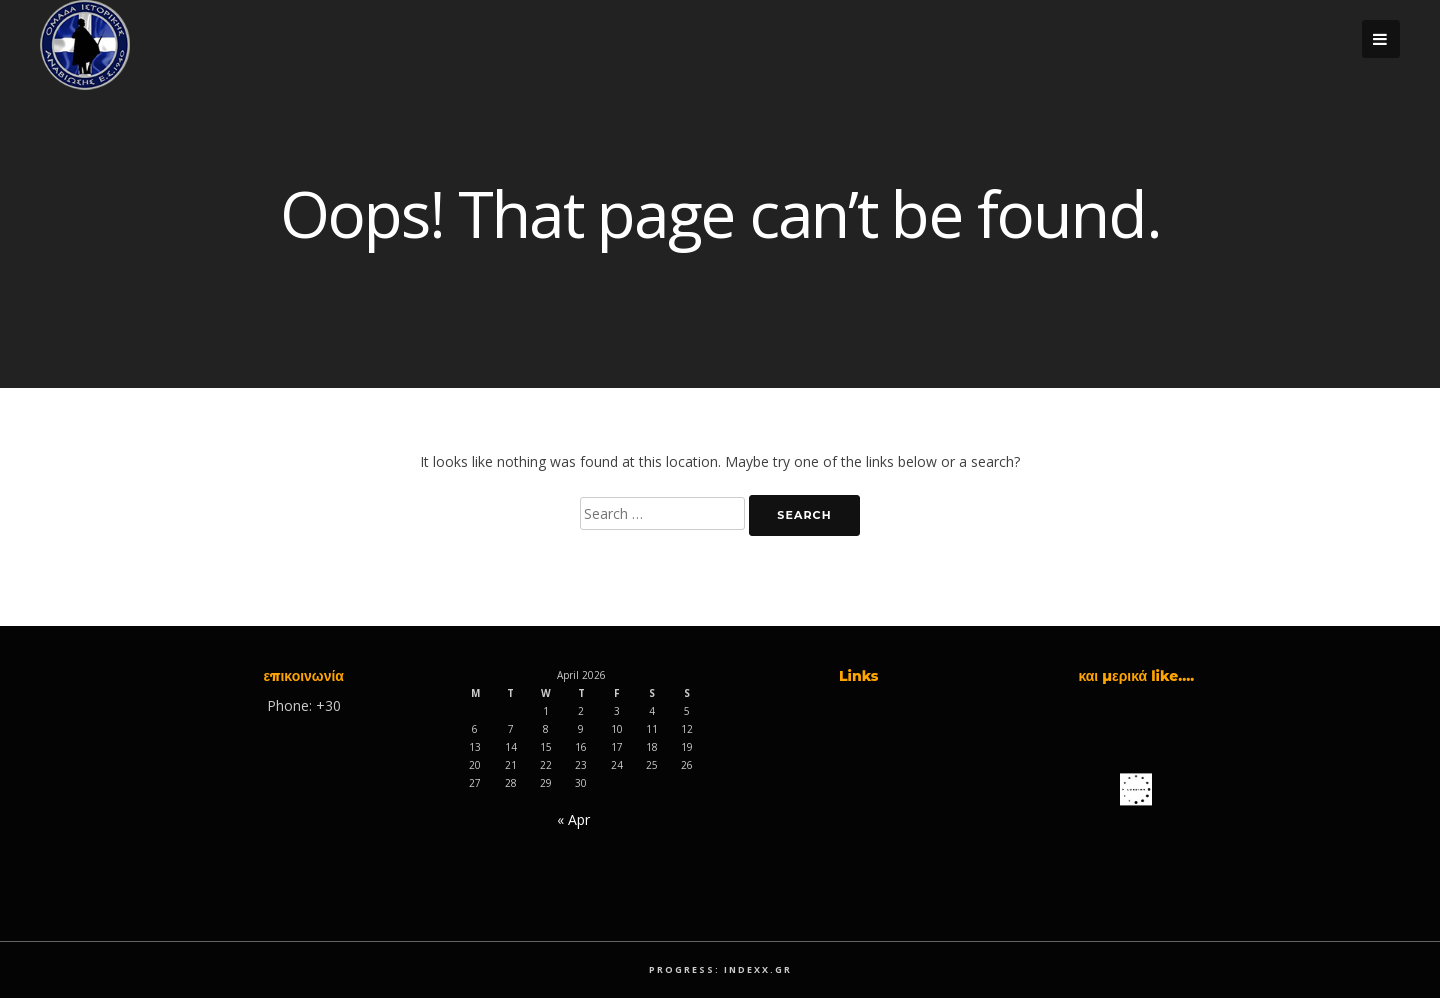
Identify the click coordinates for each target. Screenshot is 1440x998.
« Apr (573, 819)
